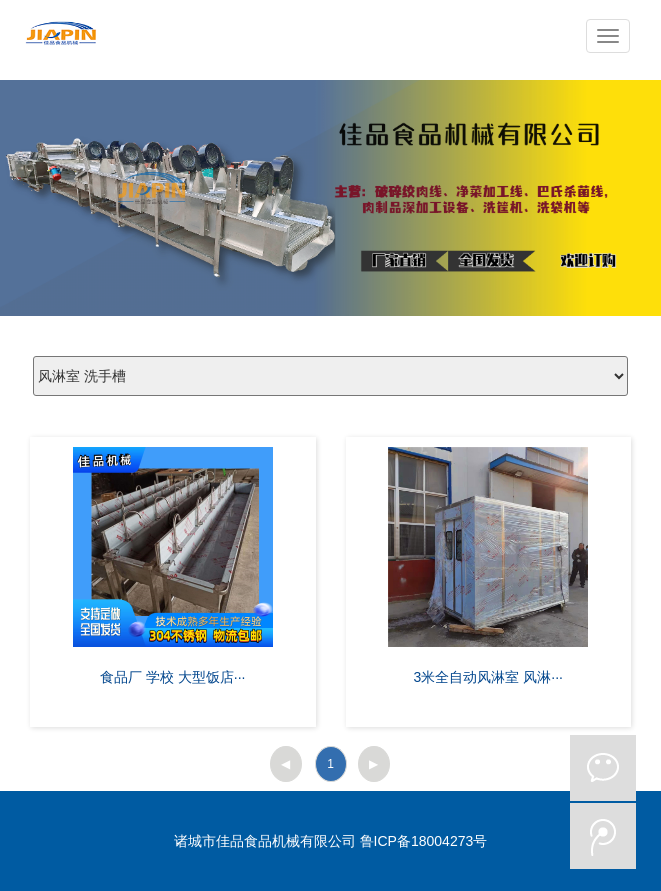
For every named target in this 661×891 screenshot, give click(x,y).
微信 (603, 768)
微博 (603, 836)
